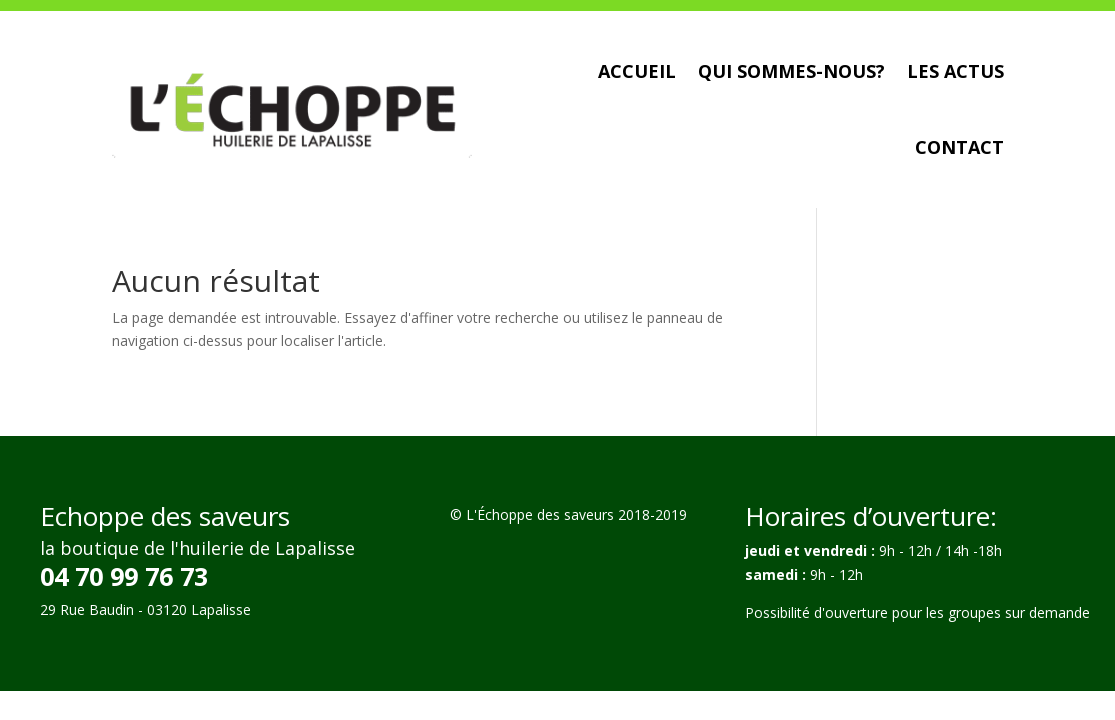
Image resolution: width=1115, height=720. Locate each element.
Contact (959, 147)
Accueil (637, 71)
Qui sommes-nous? (791, 71)
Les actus (955, 71)
